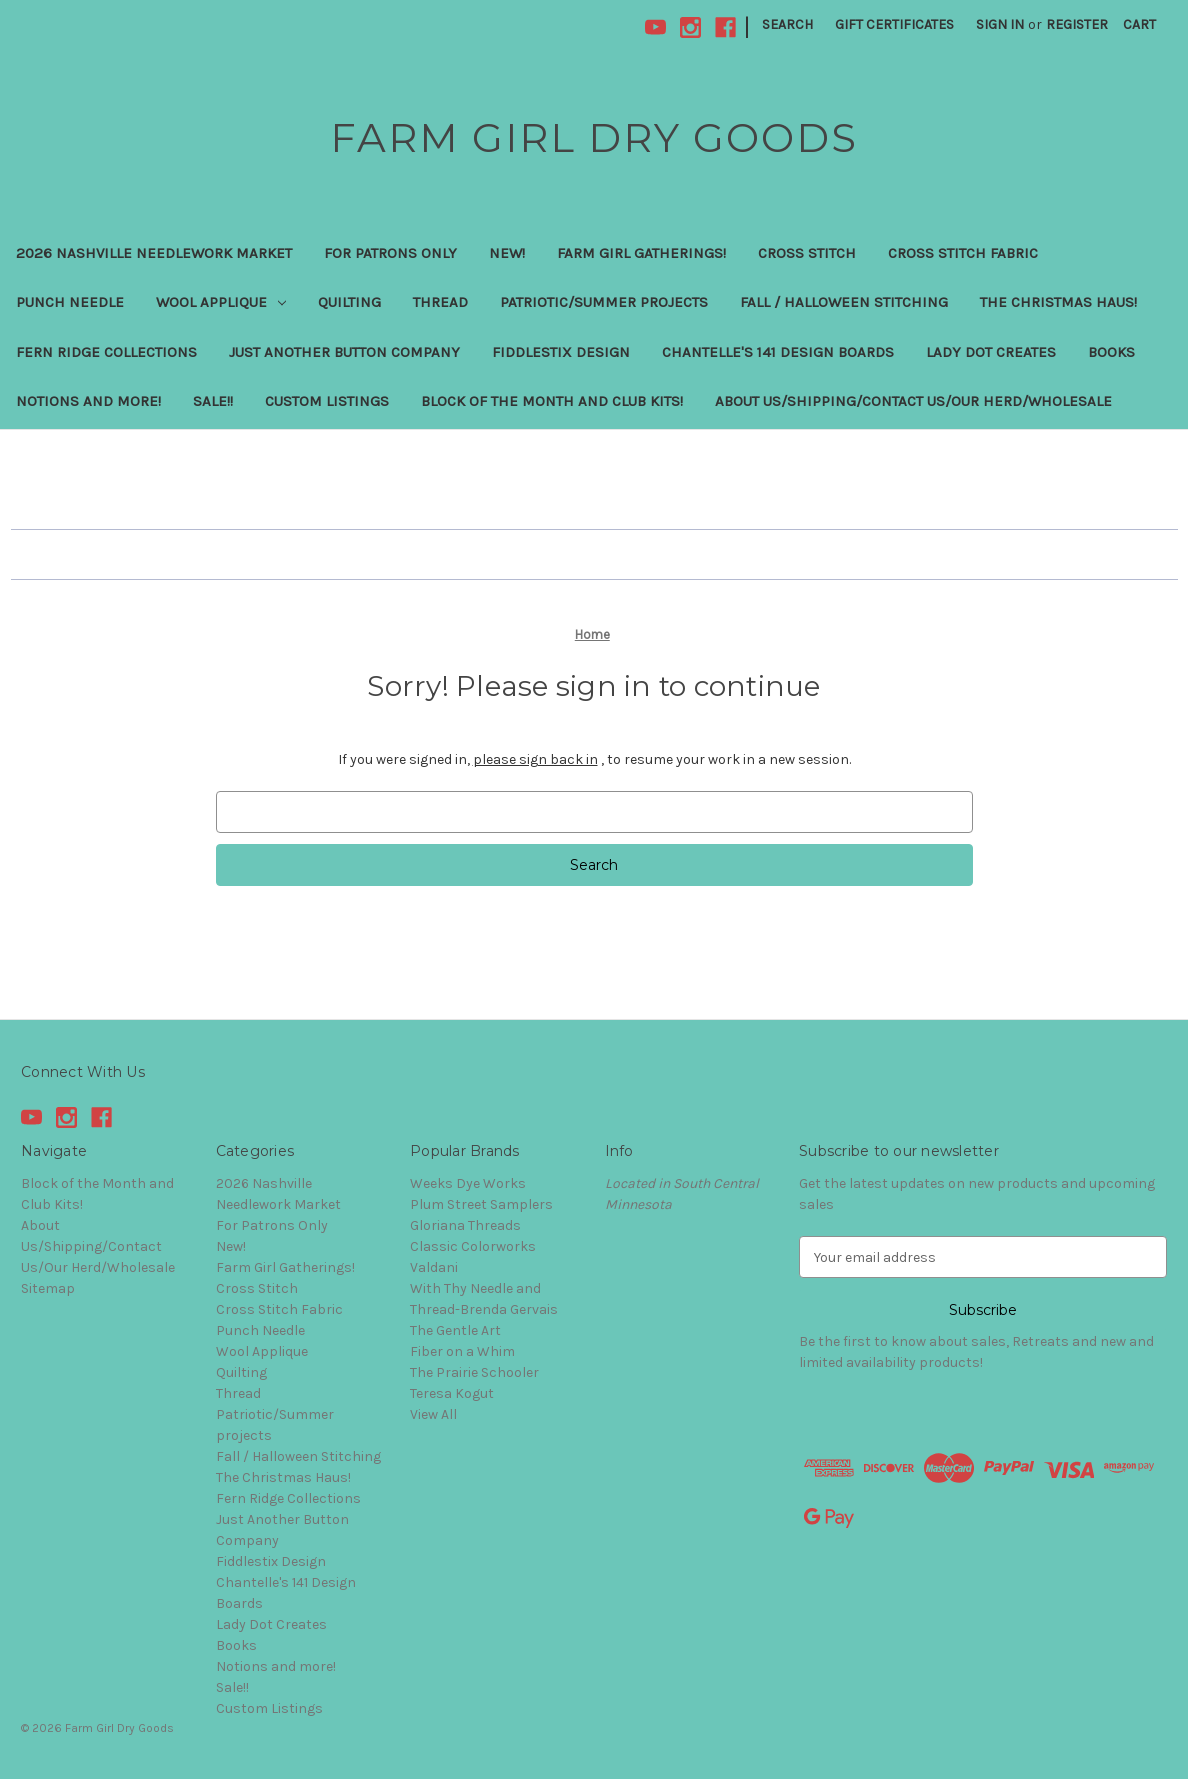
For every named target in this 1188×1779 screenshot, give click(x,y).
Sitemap (48, 1288)
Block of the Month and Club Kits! (552, 401)
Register (1077, 24)
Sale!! (213, 401)
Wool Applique (221, 302)
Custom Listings (327, 401)
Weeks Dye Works (468, 1183)
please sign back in (535, 759)
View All (433, 1414)
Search (787, 24)
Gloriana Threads (465, 1225)
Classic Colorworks (473, 1246)
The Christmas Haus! (1058, 302)
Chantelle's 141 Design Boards (778, 352)
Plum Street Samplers (481, 1204)
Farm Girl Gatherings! (641, 253)
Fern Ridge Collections (106, 352)
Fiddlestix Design (561, 352)
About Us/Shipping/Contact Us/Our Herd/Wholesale (913, 401)
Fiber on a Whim (462, 1351)
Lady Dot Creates (991, 352)
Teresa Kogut (452, 1393)
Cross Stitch (807, 253)
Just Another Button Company (344, 352)
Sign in (1000, 24)
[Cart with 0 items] (1139, 24)
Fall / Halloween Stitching (844, 302)
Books (1111, 352)
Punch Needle (70, 302)
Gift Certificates (894, 24)
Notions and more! (88, 401)
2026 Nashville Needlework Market (154, 253)
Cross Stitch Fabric (963, 253)
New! (507, 253)
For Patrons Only (390, 253)
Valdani (434, 1267)
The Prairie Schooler (474, 1372)
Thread (440, 302)
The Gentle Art (455, 1330)
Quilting (349, 302)
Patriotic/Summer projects (604, 302)
